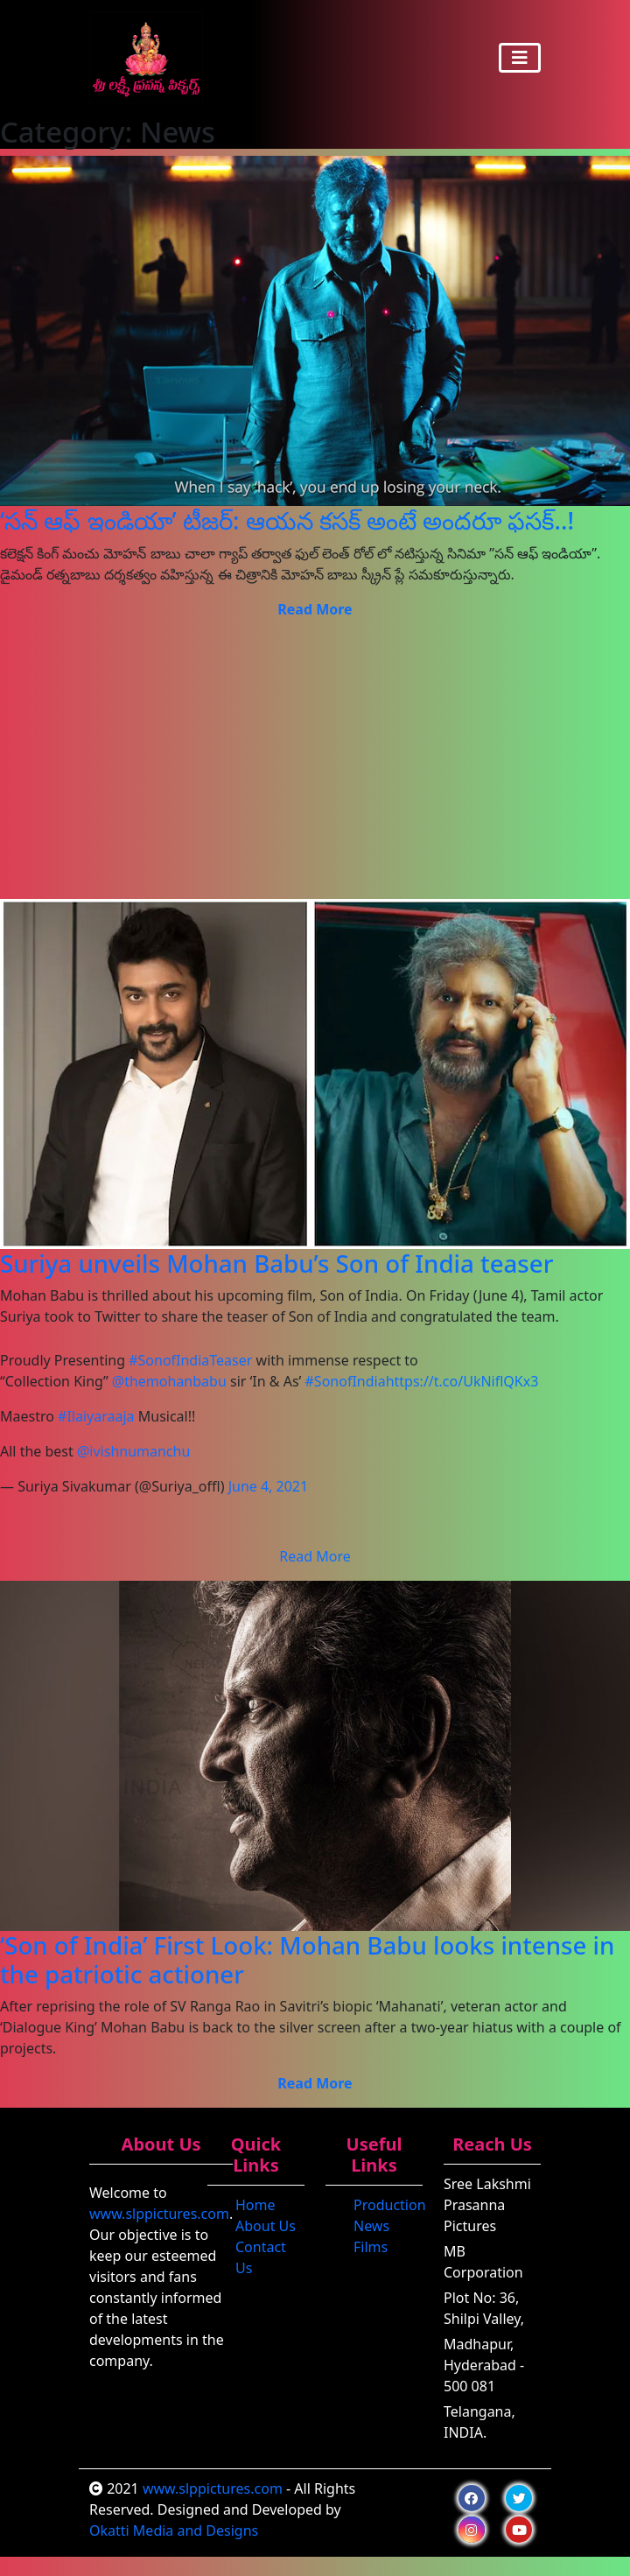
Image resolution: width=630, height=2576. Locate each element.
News (371, 2226)
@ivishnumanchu (133, 1451)
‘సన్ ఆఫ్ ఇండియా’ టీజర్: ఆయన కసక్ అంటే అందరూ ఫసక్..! (287, 520)
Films (371, 2247)
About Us (265, 2226)
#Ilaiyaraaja (96, 1416)
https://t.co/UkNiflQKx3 (462, 1381)
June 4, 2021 (268, 1486)
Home (255, 2205)
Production (390, 2205)
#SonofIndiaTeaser (190, 1360)
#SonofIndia (345, 1381)
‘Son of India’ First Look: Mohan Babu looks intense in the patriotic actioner (307, 1959)
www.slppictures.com (159, 2213)
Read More (314, 1556)
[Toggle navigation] (520, 58)
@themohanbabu (169, 1381)
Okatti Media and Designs (173, 2530)
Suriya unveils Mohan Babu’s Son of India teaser (276, 1263)
